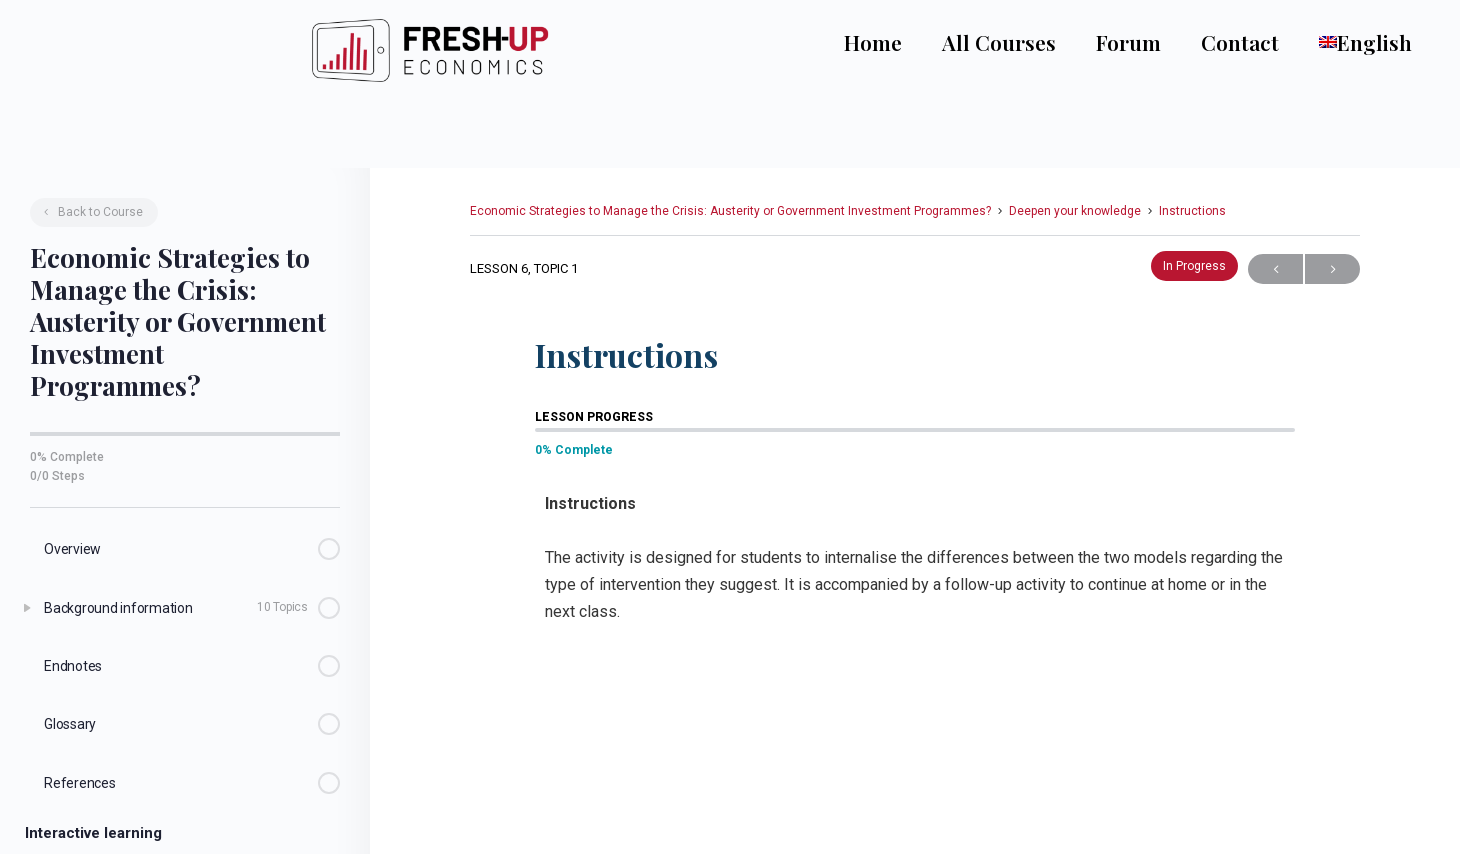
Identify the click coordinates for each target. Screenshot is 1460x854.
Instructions (1192, 208)
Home (891, 42)
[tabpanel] (915, 568)
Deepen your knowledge (1075, 208)
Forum (1146, 42)
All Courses (1017, 42)
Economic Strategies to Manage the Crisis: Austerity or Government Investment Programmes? (730, 208)
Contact (1258, 42)
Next (1332, 265)
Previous (1275, 265)
